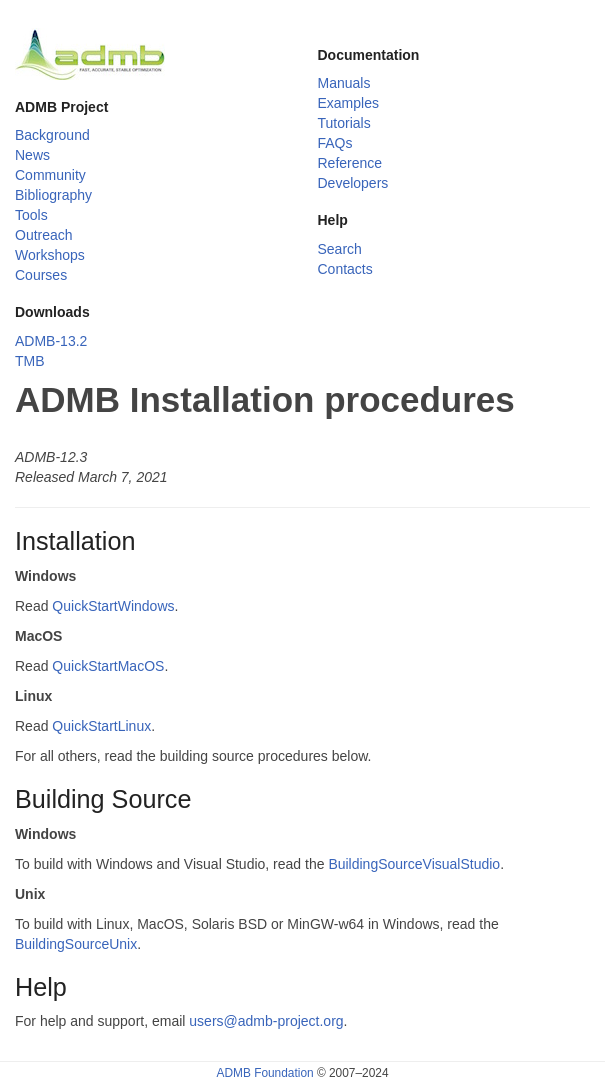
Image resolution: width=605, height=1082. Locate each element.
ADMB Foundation (264, 1073)
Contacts (345, 269)
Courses (41, 275)
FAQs (335, 143)
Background (52, 135)
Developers (353, 183)
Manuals (344, 83)
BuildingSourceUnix (76, 944)
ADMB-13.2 (51, 341)
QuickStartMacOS (108, 666)
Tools (31, 215)
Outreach (44, 235)
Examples (348, 103)
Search (340, 249)
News (32, 155)
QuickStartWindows (113, 606)
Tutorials (344, 123)
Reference (350, 163)
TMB (30, 361)
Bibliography (53, 195)
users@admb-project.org (266, 1021)
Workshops (50, 255)
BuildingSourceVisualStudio (414, 864)
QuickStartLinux (101, 726)
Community (50, 175)
